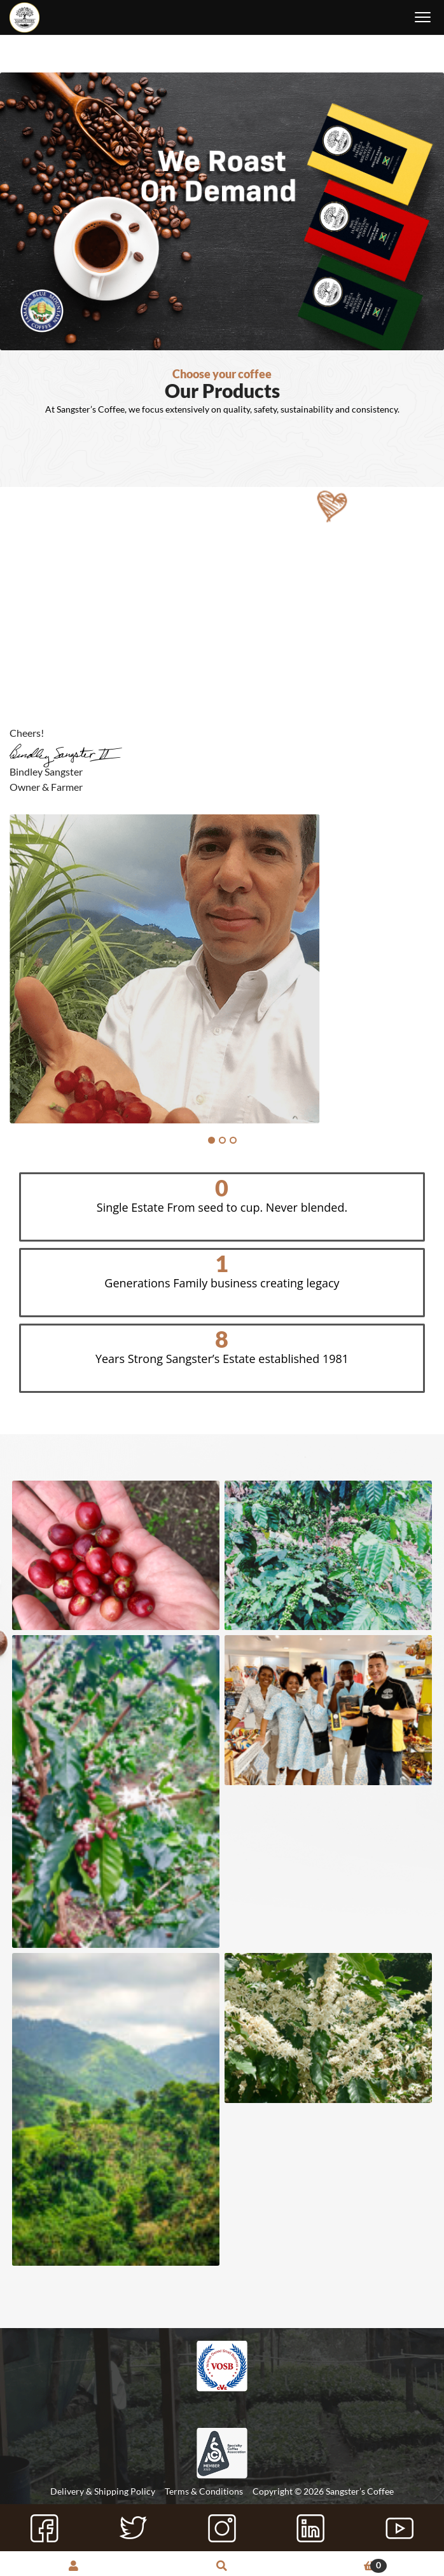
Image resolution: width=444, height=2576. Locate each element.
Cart (341, 2566)
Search (222, 2567)
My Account (74, 2567)
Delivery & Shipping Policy (102, 2491)
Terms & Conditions (204, 2491)
